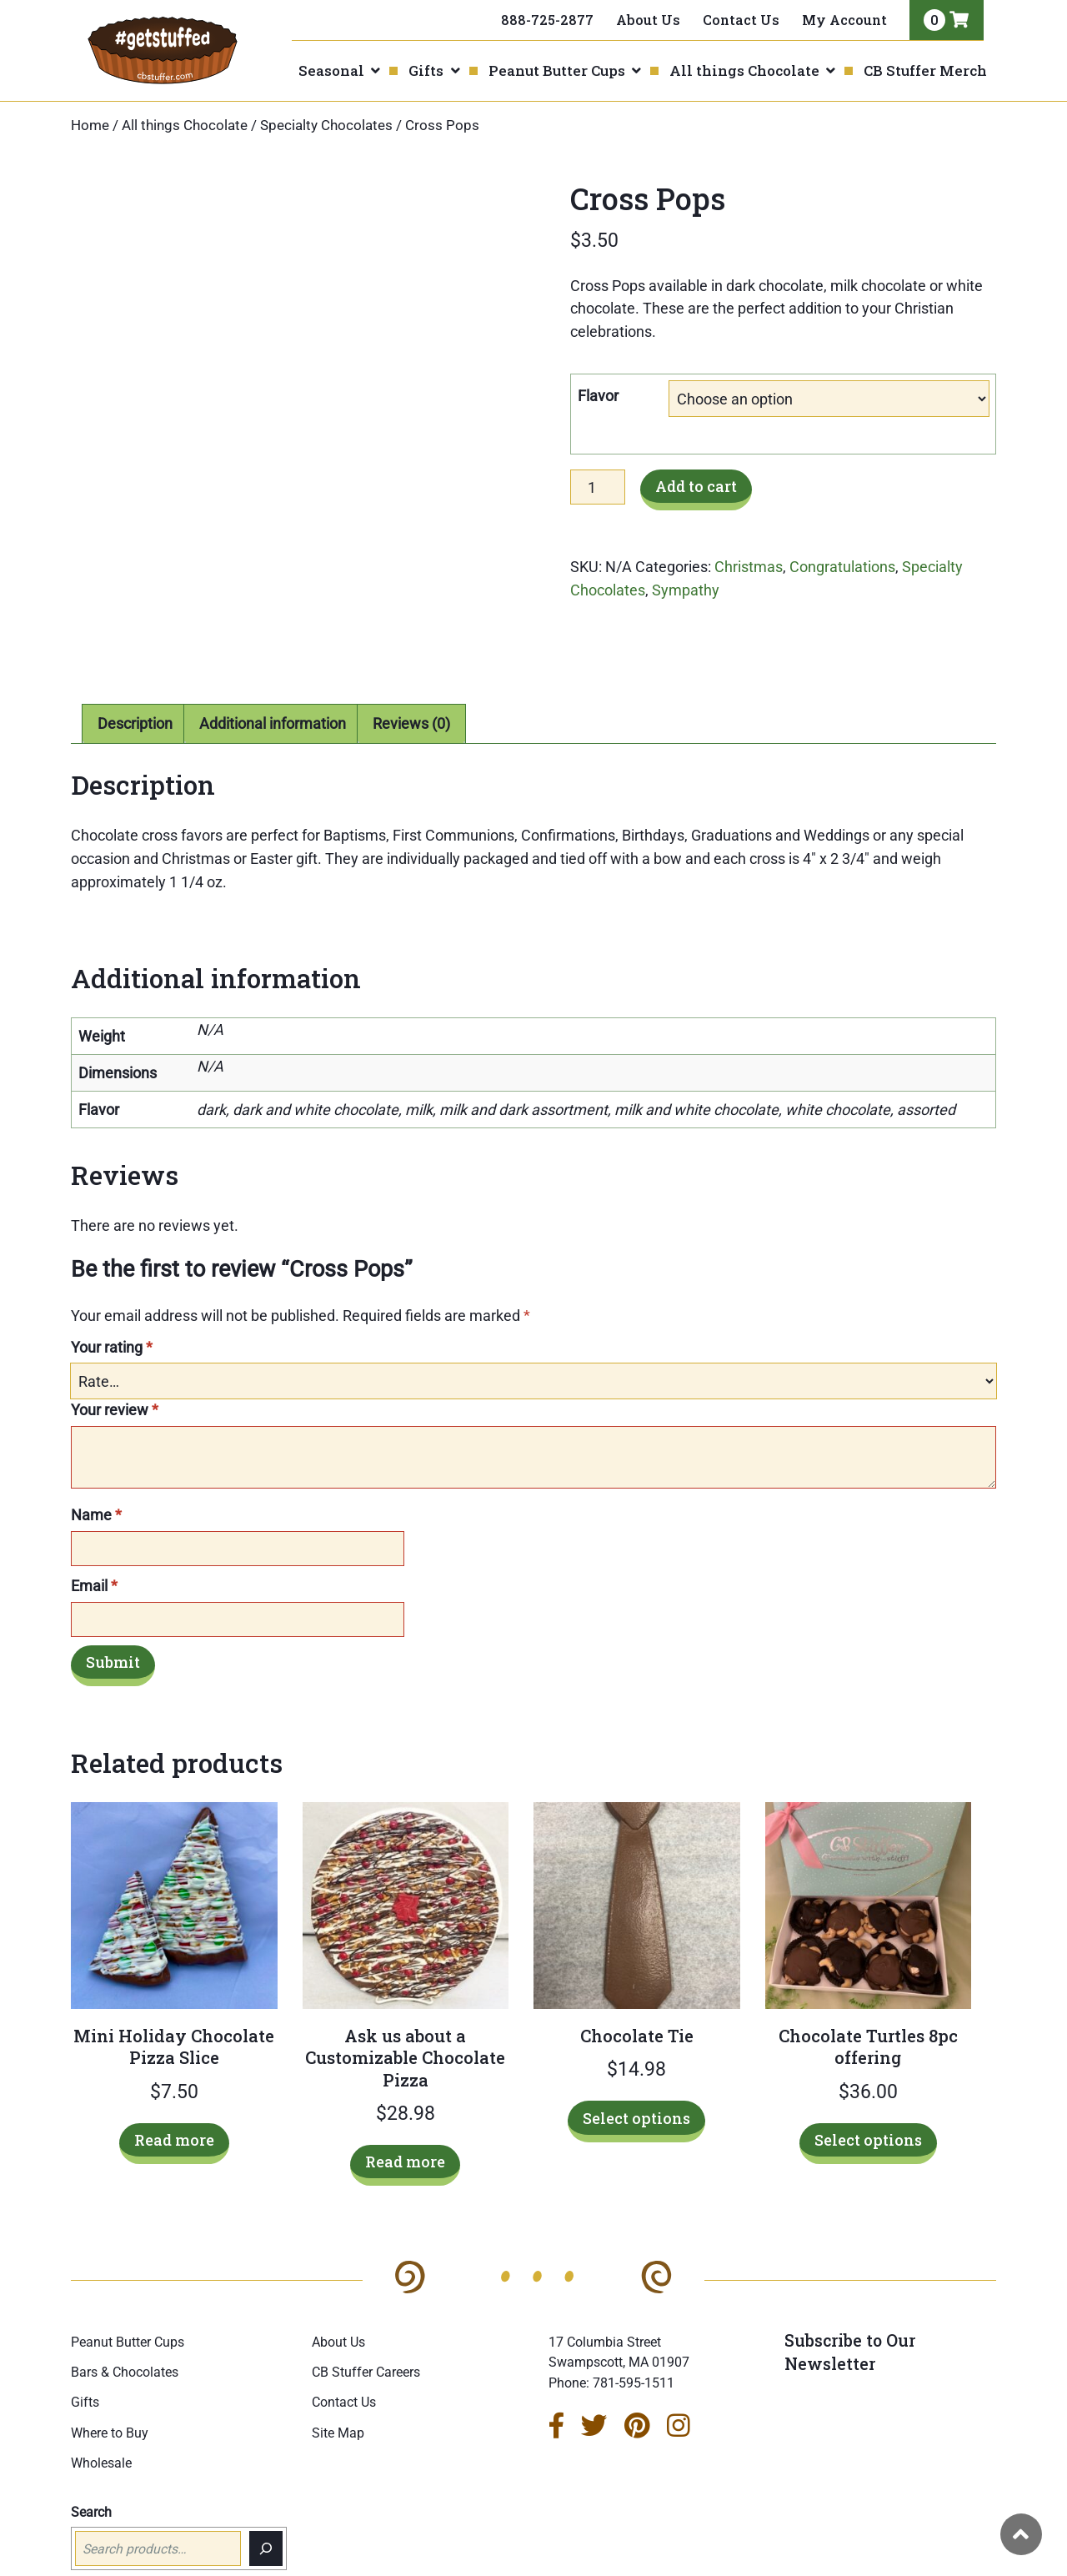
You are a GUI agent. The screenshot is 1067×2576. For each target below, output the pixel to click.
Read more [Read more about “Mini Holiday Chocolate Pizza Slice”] (174, 2098)
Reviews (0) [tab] (411, 681)
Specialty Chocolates (326, 125)
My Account (844, 19)
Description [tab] (135, 681)
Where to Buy (109, 2391)
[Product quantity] (597, 487)
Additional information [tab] (272, 681)
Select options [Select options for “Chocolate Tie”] (636, 2076)
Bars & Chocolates (124, 2331)
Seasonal (331, 70)
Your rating (112, 1306)
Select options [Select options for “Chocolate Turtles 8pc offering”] (868, 2098)
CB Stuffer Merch (925, 70)
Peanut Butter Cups (556, 70)
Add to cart (696, 486)
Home (90, 125)
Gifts (425, 70)
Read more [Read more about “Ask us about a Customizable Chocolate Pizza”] (405, 2121)
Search (91, 2470)
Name (96, 1474)
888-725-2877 (547, 19)
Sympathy (685, 590)
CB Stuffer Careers (366, 2331)
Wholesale (101, 2421)
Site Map (338, 2391)
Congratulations (842, 566)
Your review (114, 1369)
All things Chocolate (744, 70)
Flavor (598, 395)
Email (94, 1544)
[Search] (266, 2507)
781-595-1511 (633, 2341)
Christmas (748, 566)
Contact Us (741, 19)
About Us (648, 19)
